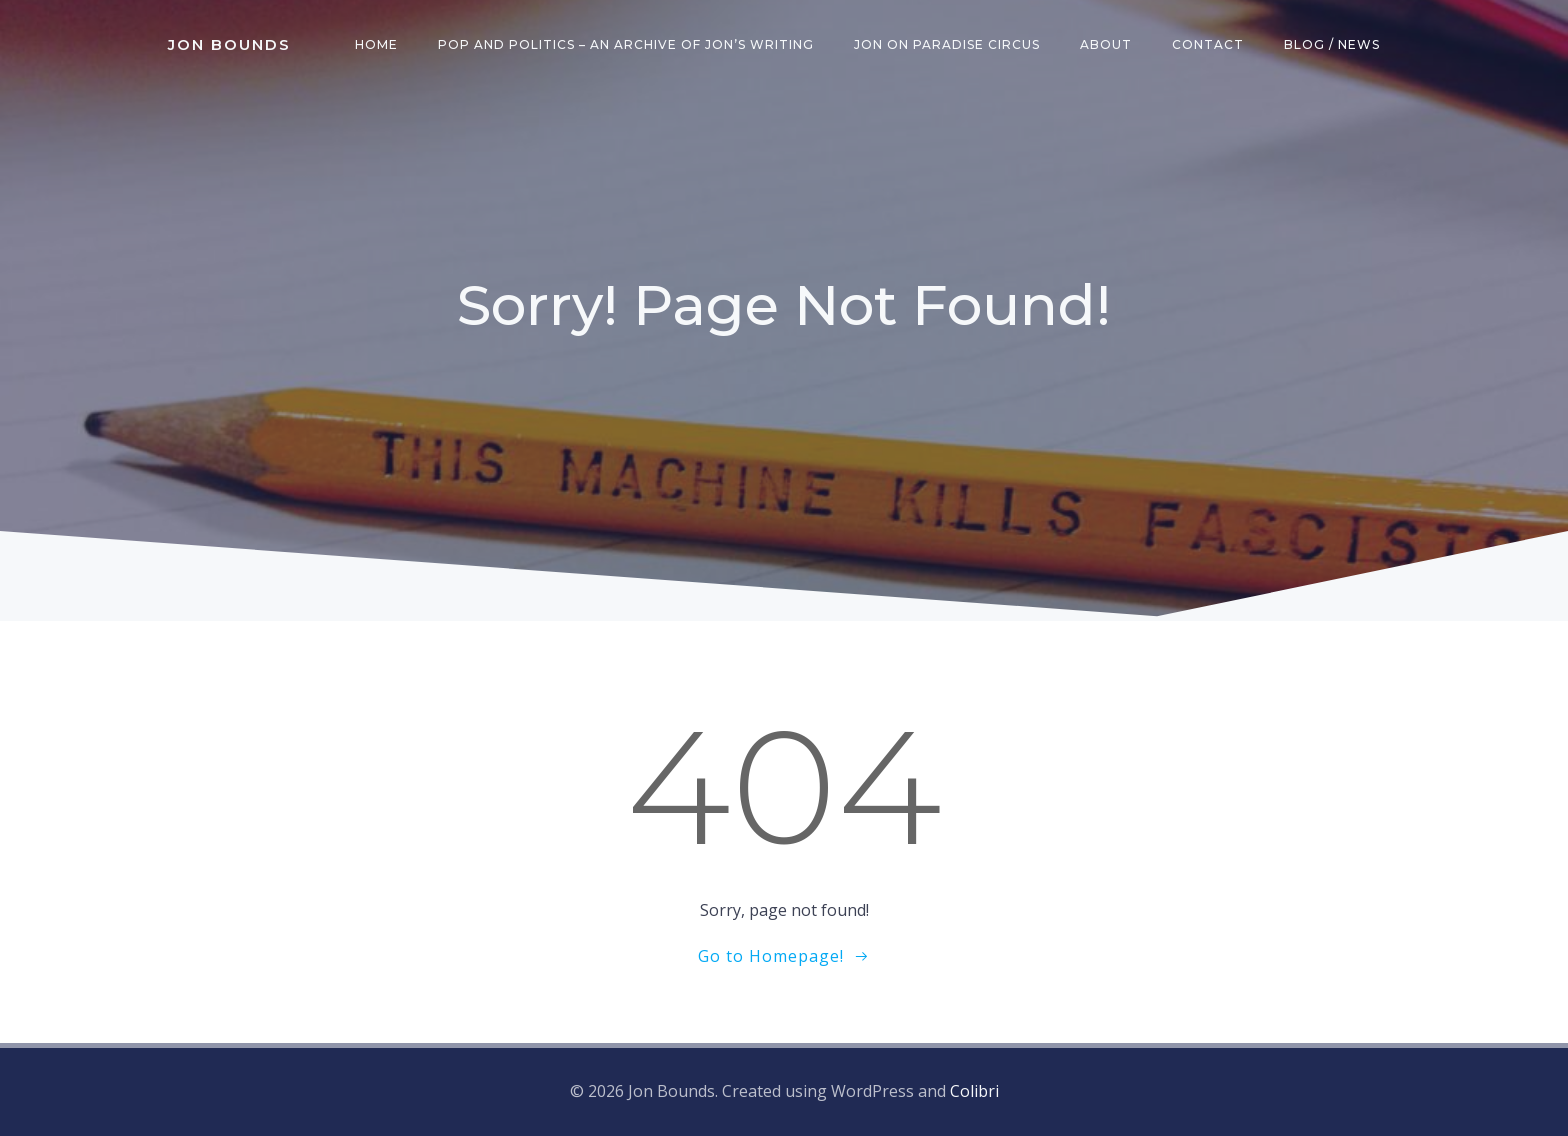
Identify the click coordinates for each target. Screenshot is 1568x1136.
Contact (1208, 44)
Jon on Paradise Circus (947, 44)
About (1106, 44)
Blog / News (1332, 44)
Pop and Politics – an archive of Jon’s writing (626, 44)
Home (376, 44)
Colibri (974, 1091)
